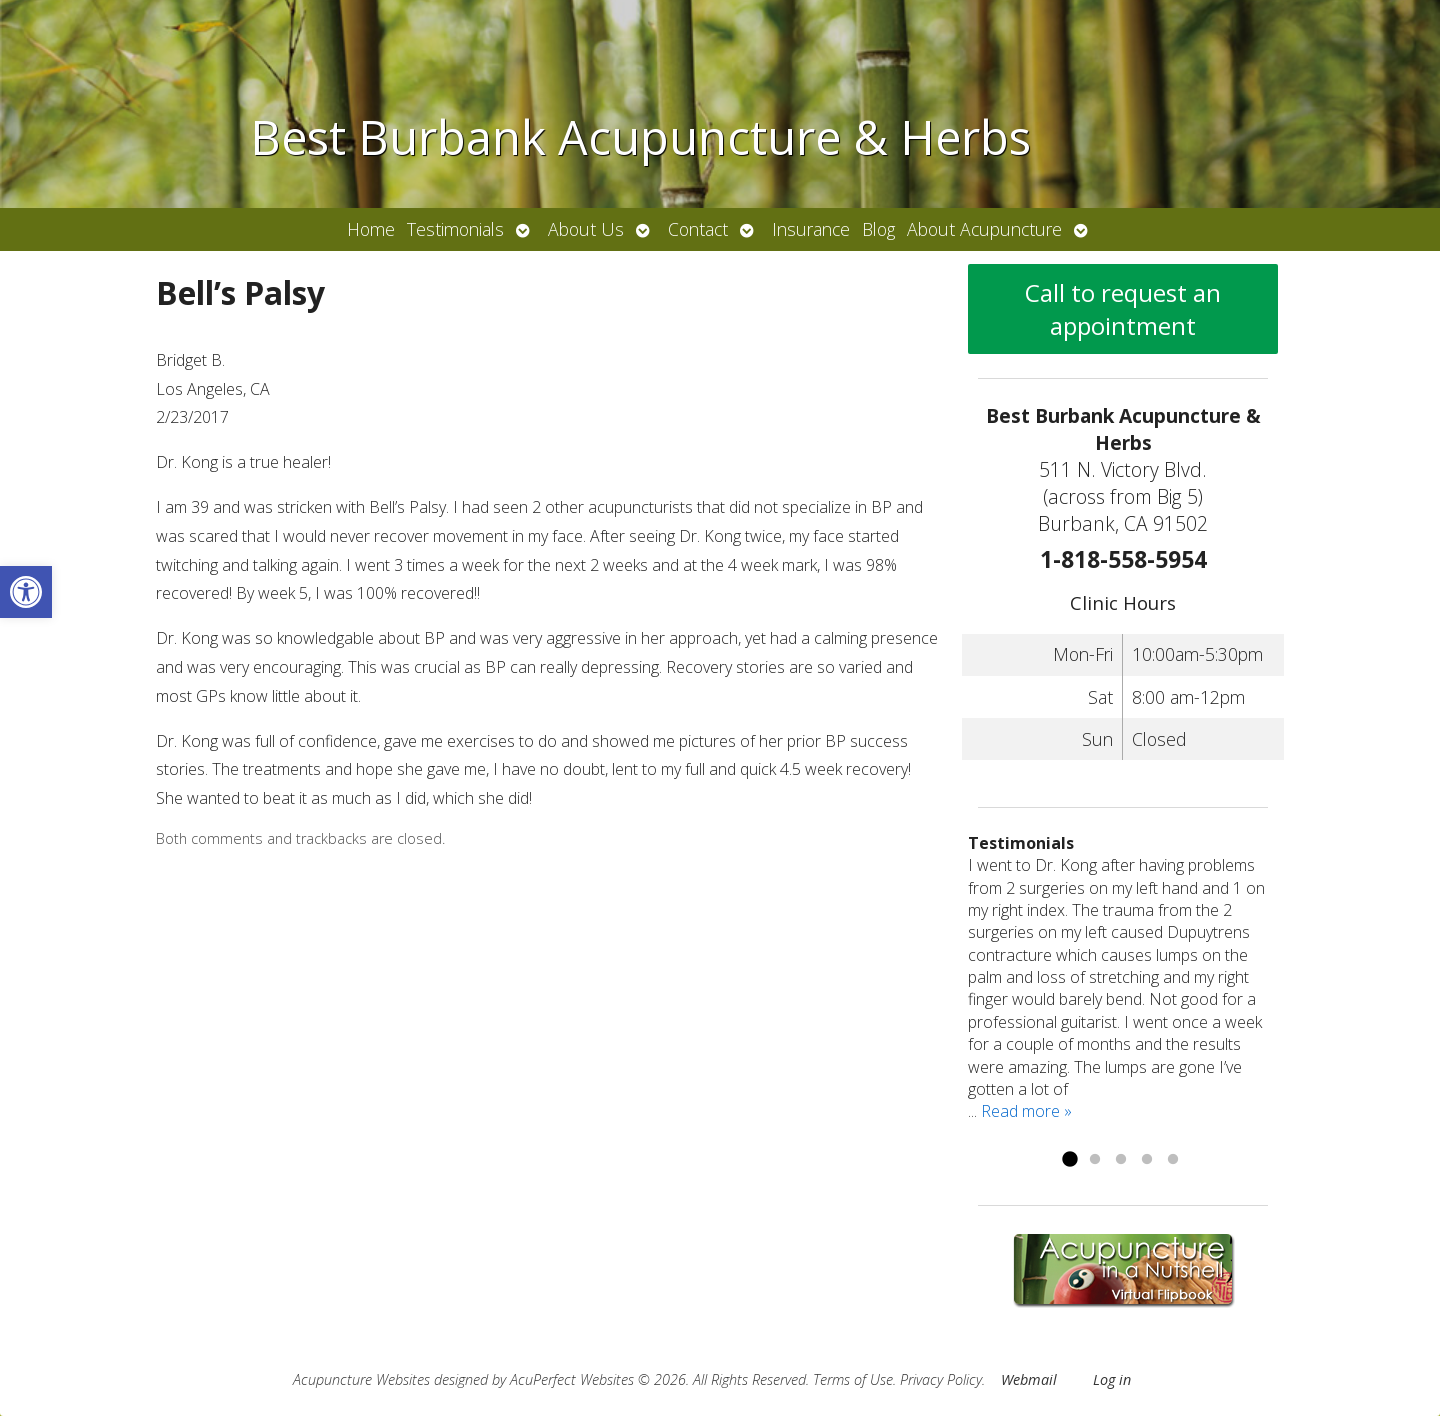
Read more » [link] (1026, 1111)
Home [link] (371, 229)
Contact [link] (698, 229)
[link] (26, 592)
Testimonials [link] (455, 229)
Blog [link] (878, 229)
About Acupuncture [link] (984, 229)
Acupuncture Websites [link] (361, 1379)
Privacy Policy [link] (941, 1379)
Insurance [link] (811, 229)
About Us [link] (586, 229)
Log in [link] (1112, 1379)
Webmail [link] (1029, 1379)
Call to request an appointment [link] (1123, 309)
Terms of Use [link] (853, 1379)
